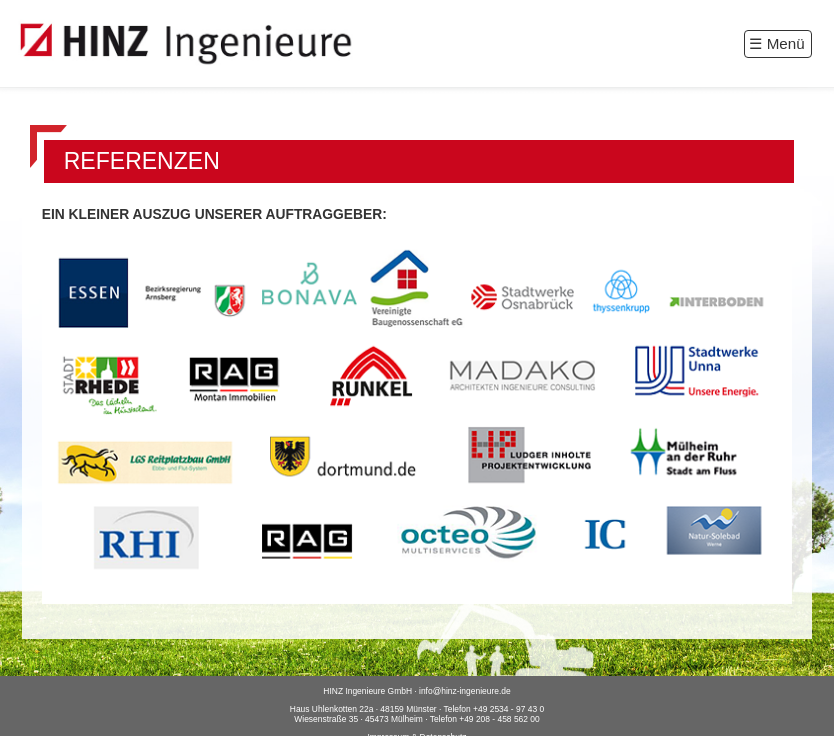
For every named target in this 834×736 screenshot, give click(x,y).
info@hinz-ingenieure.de (465, 691)
